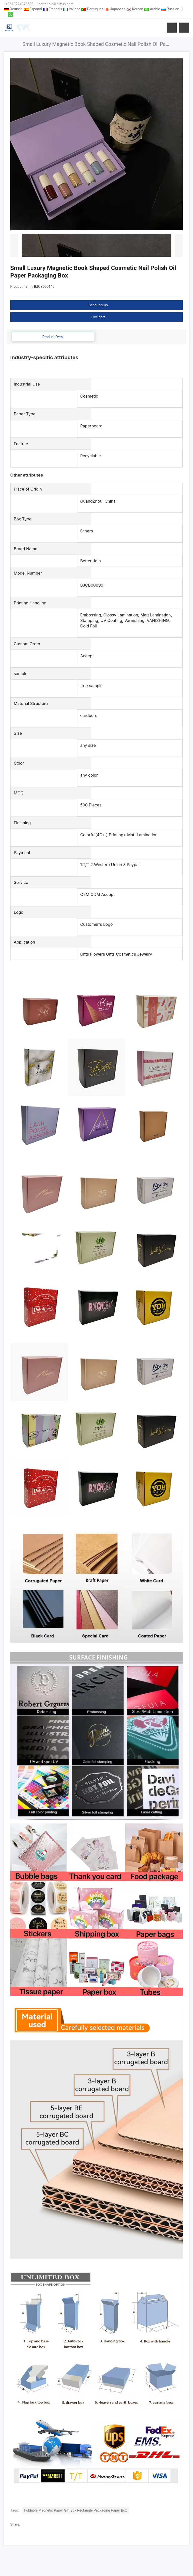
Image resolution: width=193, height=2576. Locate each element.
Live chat (98, 317)
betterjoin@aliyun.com (55, 4)
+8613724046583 (19, 4)
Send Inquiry (98, 305)
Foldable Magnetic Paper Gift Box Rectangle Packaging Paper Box (75, 2510)
